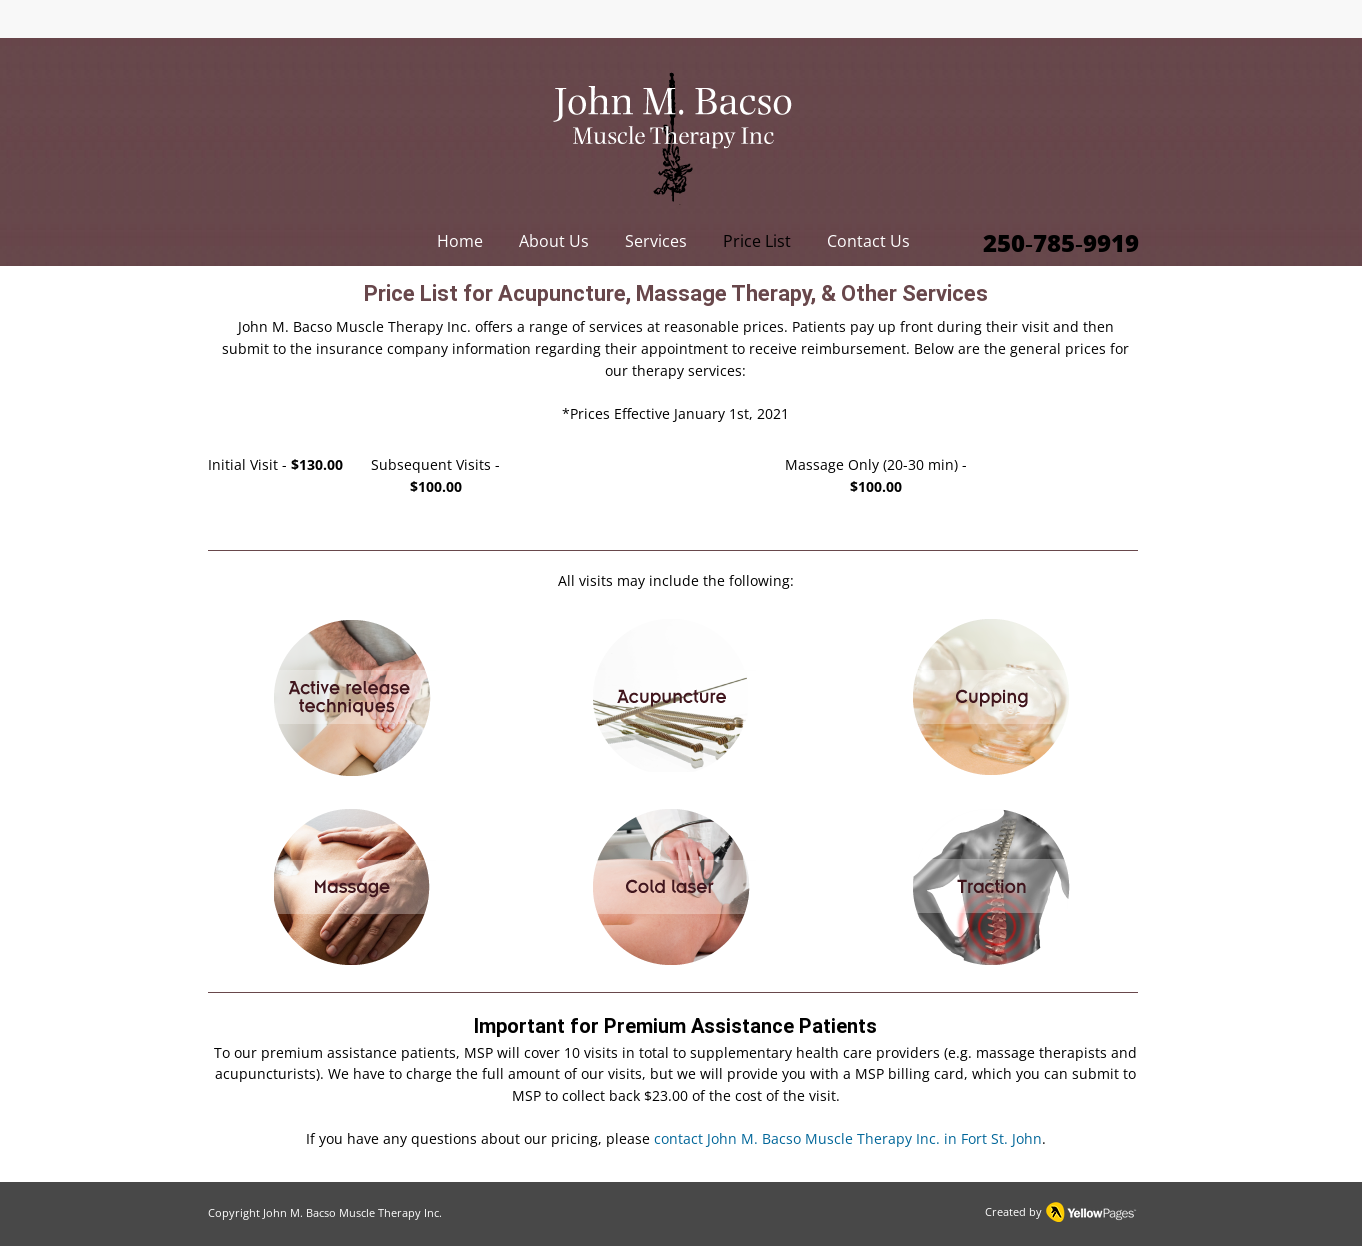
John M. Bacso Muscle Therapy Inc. (352, 1212)
